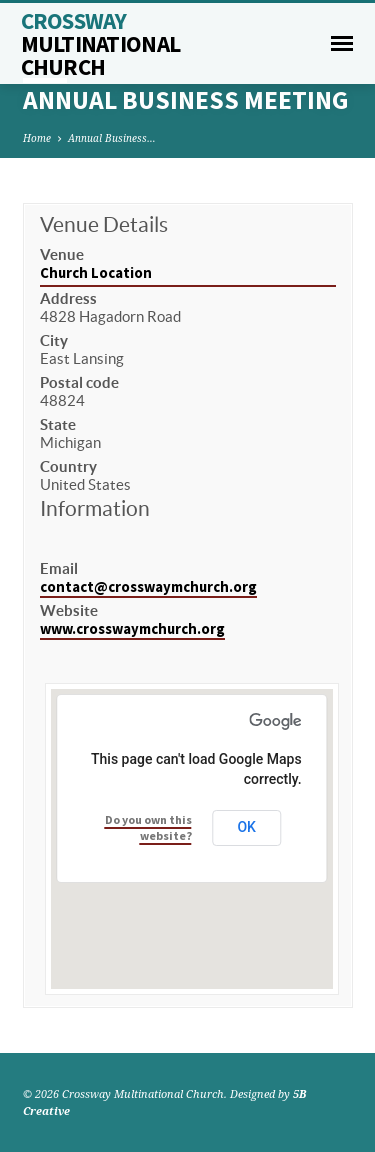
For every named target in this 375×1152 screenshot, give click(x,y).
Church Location (96, 273)
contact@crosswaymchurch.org (148, 587)
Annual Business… (112, 138)
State (58, 424)
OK (246, 827)
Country (68, 466)
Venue (62, 254)
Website (69, 610)
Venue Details (104, 224)
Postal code (79, 382)
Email (59, 568)
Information (95, 508)
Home (37, 138)
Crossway (101, 43)
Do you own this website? (148, 827)
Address (68, 298)
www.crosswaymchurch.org (132, 629)
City (54, 340)
